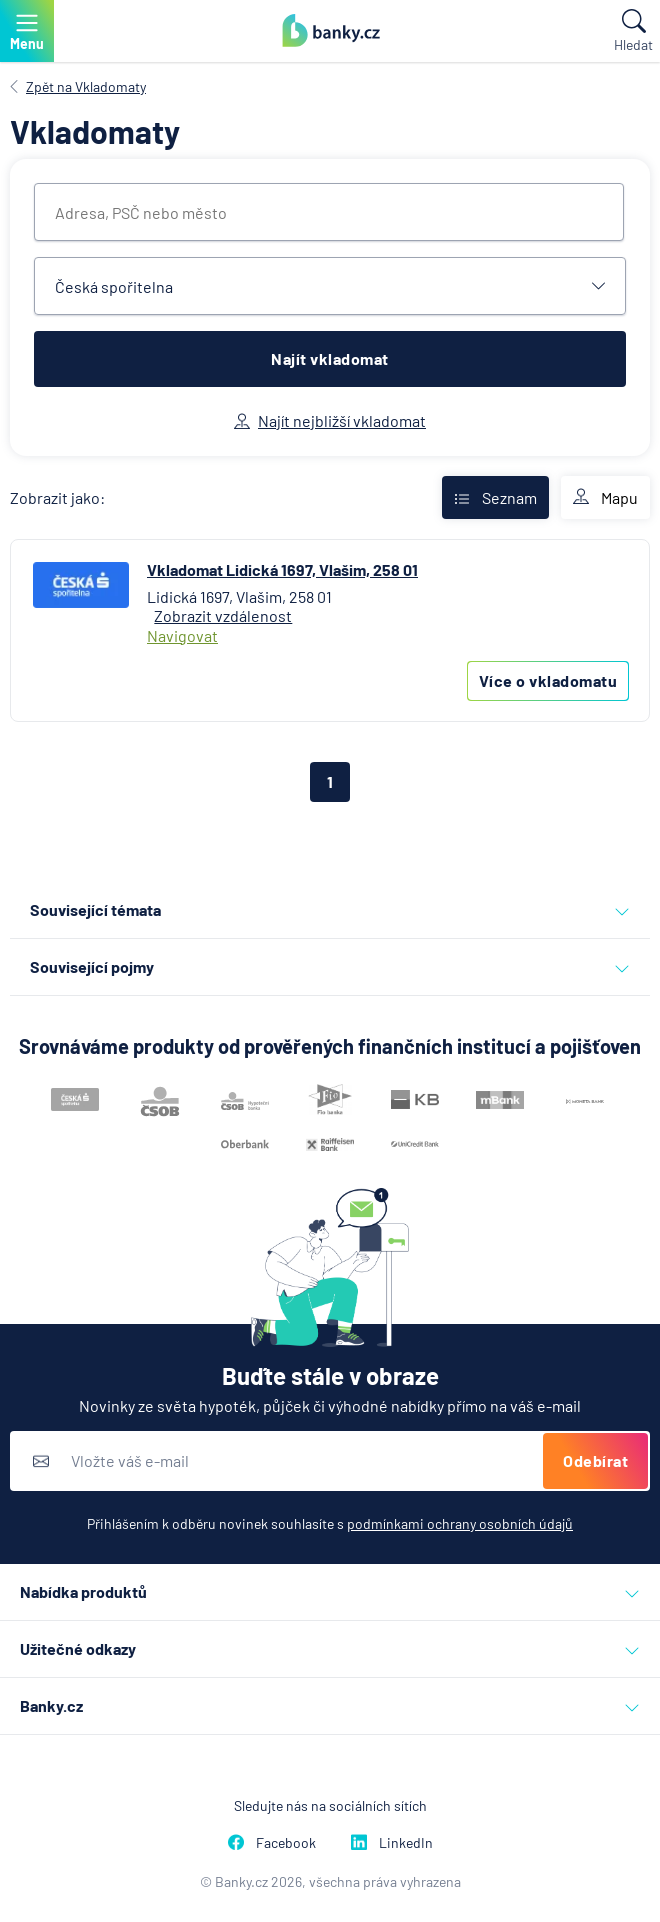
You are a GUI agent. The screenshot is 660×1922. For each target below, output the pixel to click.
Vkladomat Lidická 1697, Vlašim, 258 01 (282, 569)
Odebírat (595, 1460)
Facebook (272, 1842)
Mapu (605, 498)
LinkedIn (392, 1842)
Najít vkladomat (330, 358)
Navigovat (182, 635)
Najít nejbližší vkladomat (330, 420)
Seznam (495, 497)
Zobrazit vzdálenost (223, 615)
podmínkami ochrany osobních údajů (460, 1523)
